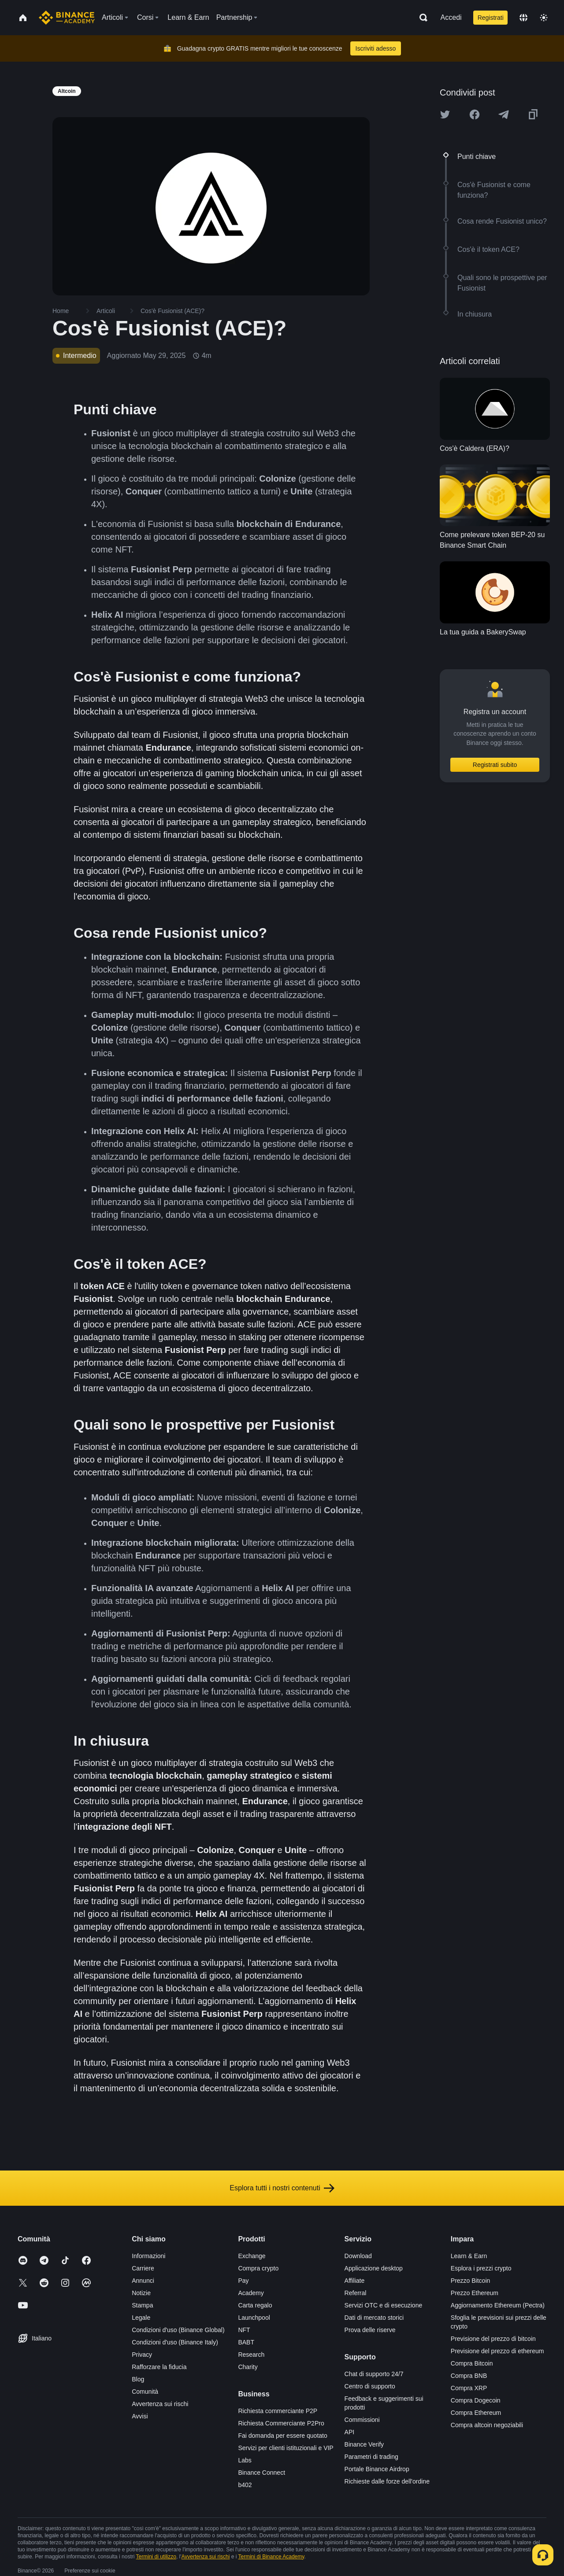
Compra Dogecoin (476, 2400)
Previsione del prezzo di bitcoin (493, 2338)
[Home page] (67, 18)
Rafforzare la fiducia (159, 2366)
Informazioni (148, 2255)
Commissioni (362, 2419)
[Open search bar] (421, 18)
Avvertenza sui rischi (160, 2403)
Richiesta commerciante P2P (277, 2410)
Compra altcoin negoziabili (487, 2425)
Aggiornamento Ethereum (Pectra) (498, 2305)
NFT (244, 2329)
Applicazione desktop (374, 2268)
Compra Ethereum (476, 2412)
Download (358, 2255)
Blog (138, 2379)
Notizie (141, 2292)
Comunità (145, 2391)
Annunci (143, 2280)
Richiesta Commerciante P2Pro (281, 2423)
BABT (246, 2342)
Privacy (142, 2354)
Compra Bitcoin (472, 2363)
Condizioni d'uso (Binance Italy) (175, 2342)
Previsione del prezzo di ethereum (497, 2351)
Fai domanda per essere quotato (282, 2435)
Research (251, 2354)
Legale (141, 2317)
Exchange (251, 2255)
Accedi (451, 17)
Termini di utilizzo (156, 2557)
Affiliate (355, 2280)
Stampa (142, 2305)
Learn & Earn (469, 2255)
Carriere (143, 2268)
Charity (247, 2366)
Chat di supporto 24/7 (374, 2373)
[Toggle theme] (543, 17)
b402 (245, 2484)
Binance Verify (364, 2444)
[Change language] (523, 18)
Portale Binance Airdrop (377, 2469)
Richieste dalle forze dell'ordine (387, 2481)
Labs (244, 2460)
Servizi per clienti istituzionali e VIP (285, 2447)
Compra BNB (469, 2375)
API (350, 2432)
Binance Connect (261, 2472)
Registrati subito (495, 764)
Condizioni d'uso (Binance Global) (178, 2329)
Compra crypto (258, 2268)
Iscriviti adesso (376, 48)
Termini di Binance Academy (271, 2557)
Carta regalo (255, 2305)
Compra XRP (469, 2388)
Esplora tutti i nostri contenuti (282, 2188)
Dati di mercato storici (374, 2317)
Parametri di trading (371, 2456)
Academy (250, 2292)
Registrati (491, 17)
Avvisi (140, 2416)
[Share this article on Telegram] (503, 114)
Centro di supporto (370, 2386)
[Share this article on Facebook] (474, 114)
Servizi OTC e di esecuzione (384, 2305)
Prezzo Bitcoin (470, 2280)
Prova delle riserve (370, 2329)
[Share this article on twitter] (445, 114)
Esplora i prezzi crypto (481, 2268)
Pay (243, 2280)
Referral (356, 2292)
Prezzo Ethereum (474, 2292)
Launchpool (254, 2317)
